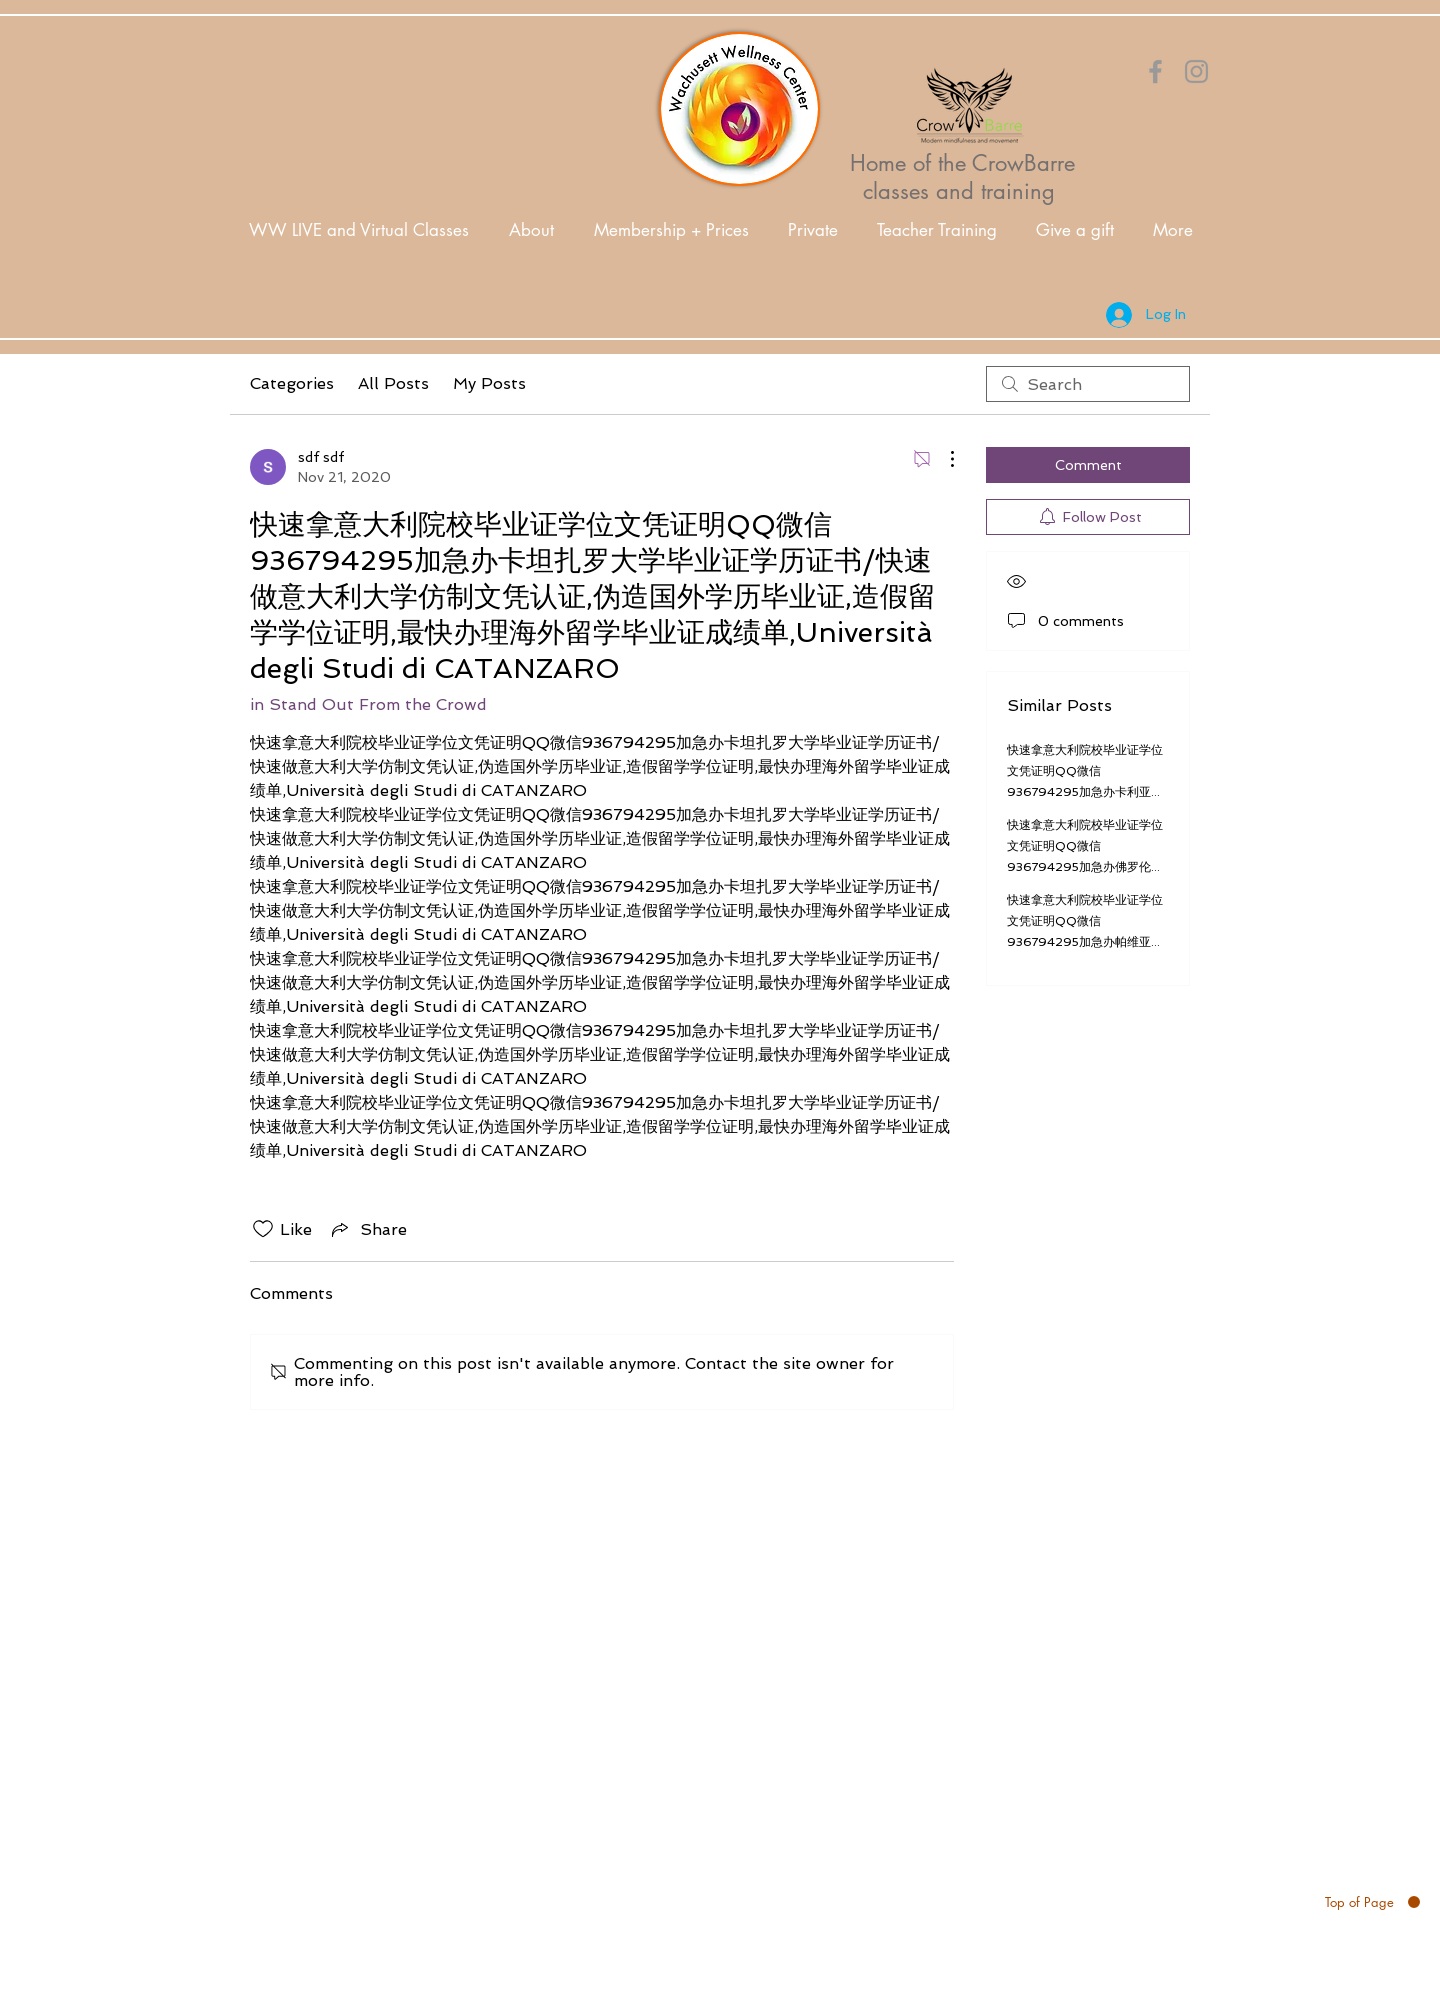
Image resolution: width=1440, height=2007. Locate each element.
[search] (1088, 384)
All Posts (393, 383)
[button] (531, 230)
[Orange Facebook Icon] (1155, 71)
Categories (292, 383)
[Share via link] (367, 1229)
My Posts (489, 383)
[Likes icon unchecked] (263, 1229)
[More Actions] (942, 459)
